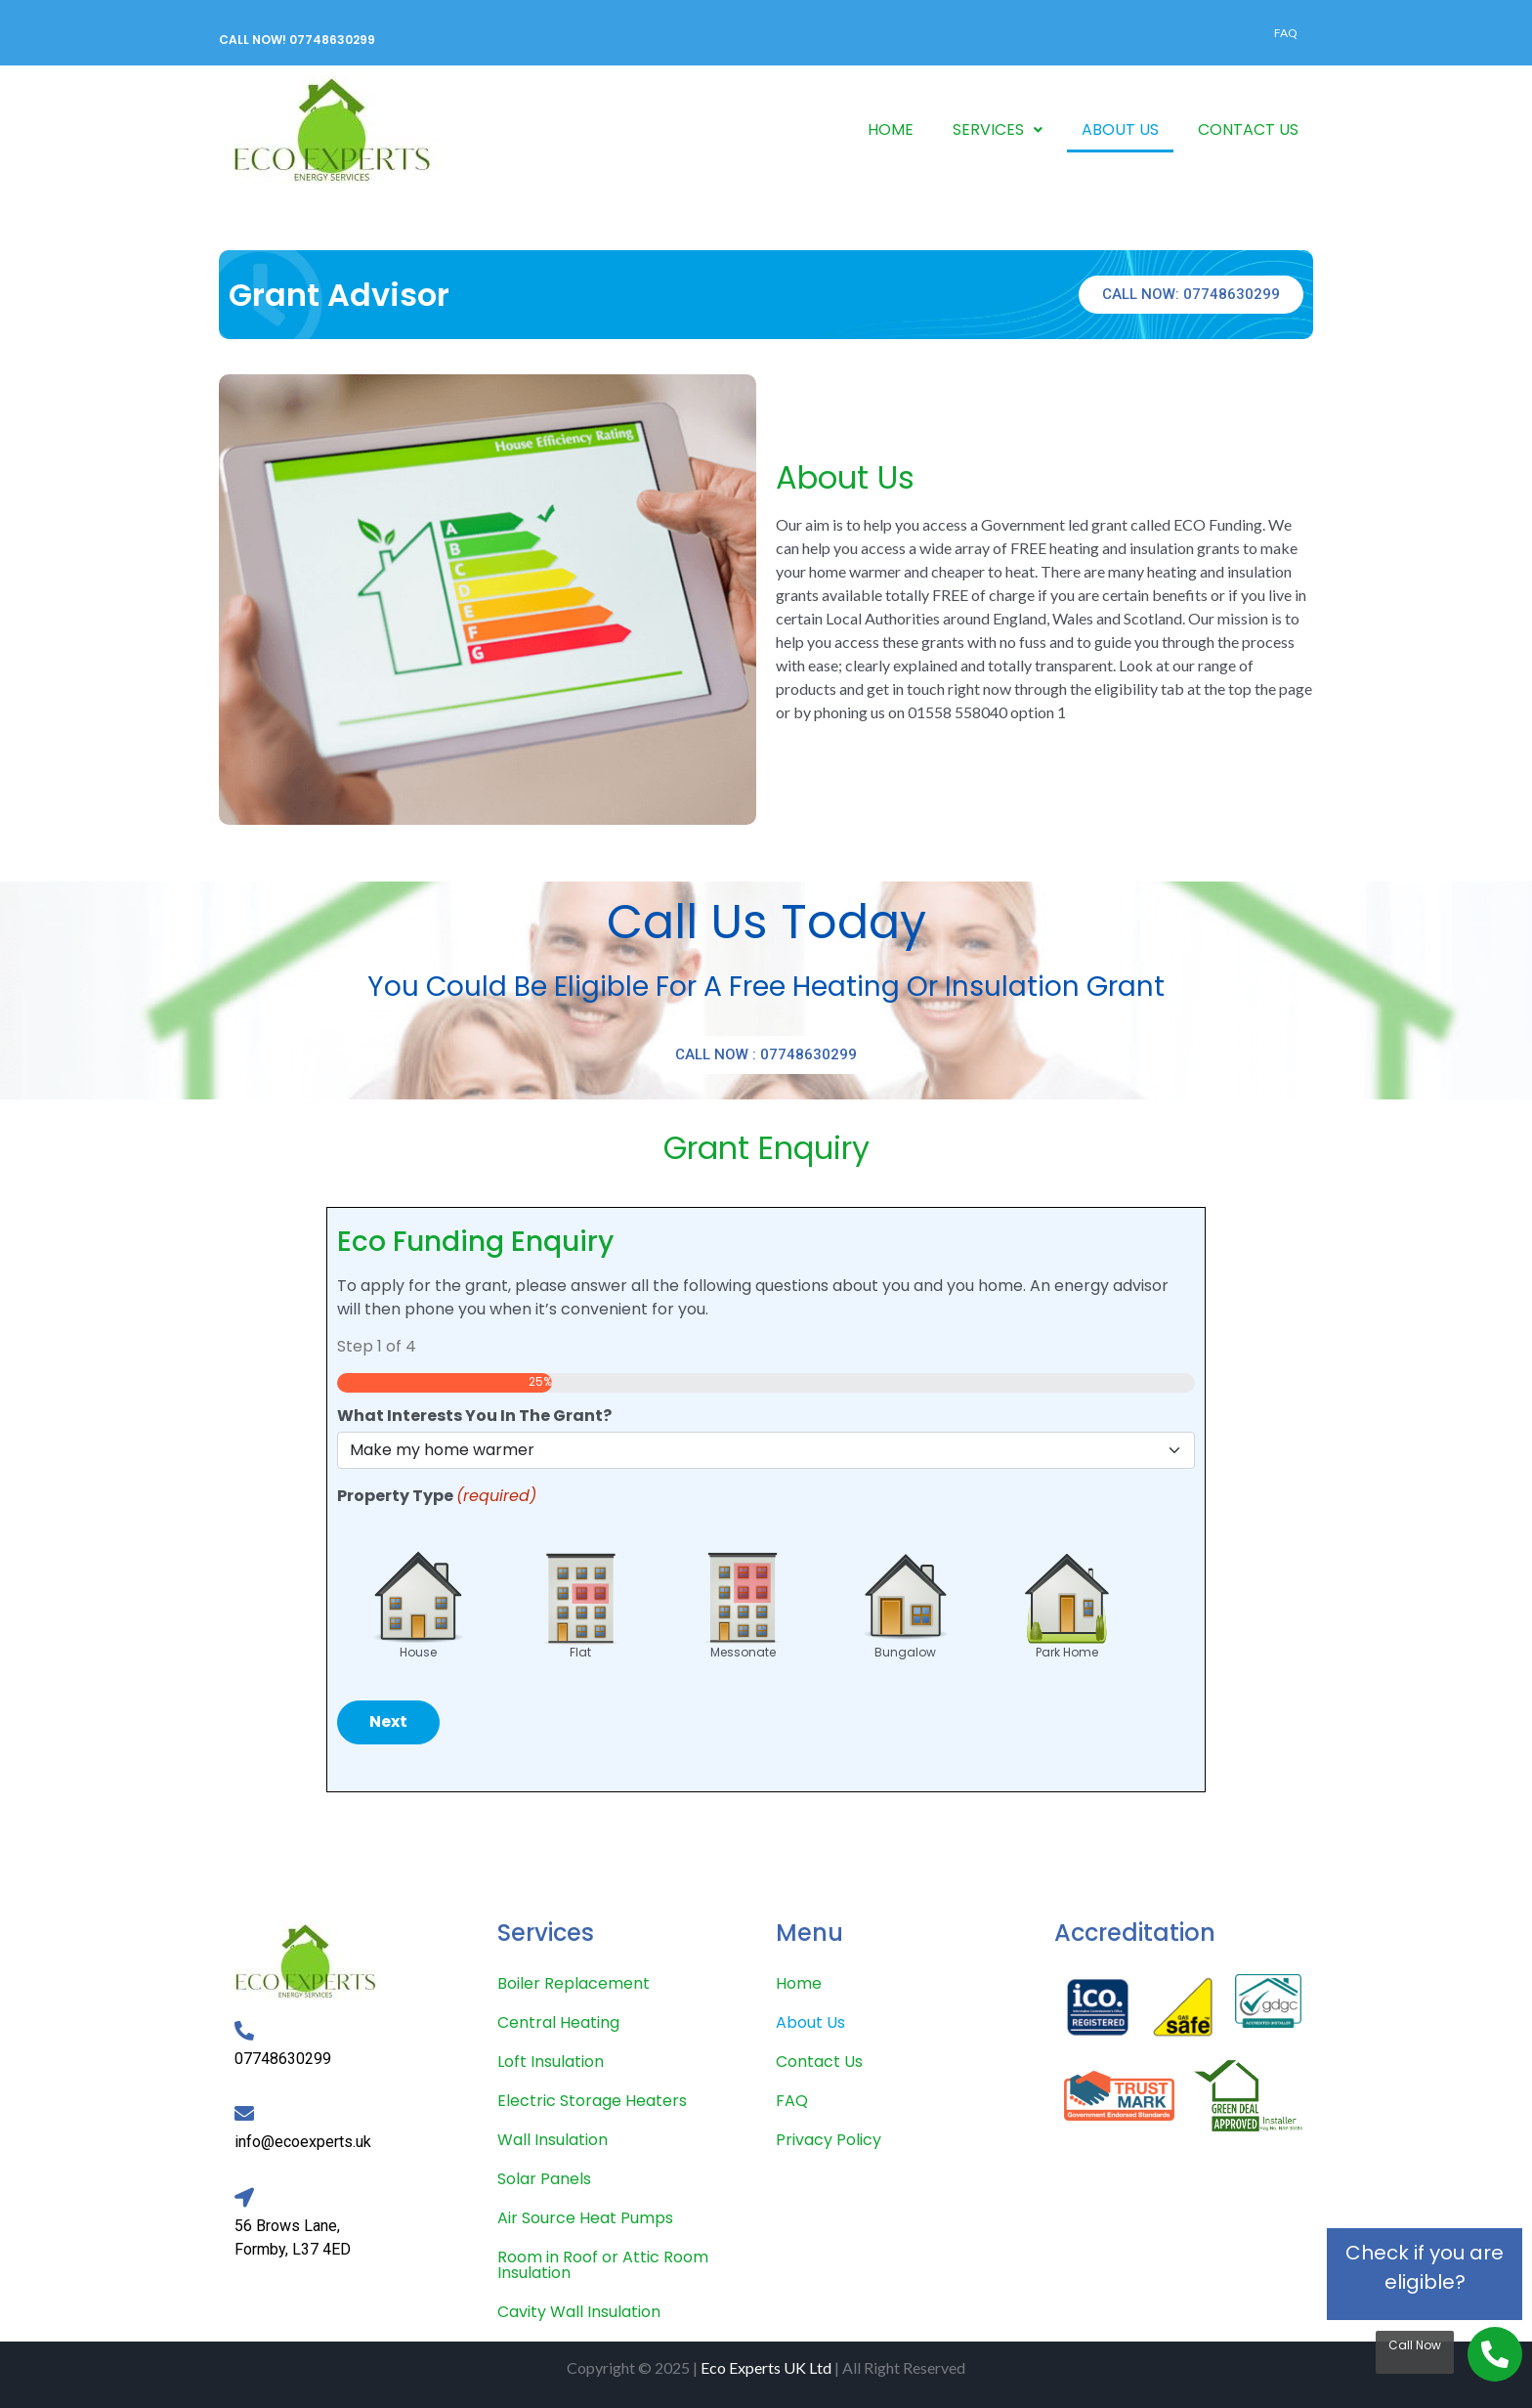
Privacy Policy (828, 2139)
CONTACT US (1248, 129)
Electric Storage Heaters (592, 2100)
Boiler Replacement (573, 1983)
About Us (810, 2022)
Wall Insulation (552, 2139)
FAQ (1286, 32)
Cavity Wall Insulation (578, 2311)
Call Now (1414, 2345)
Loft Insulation (550, 2061)
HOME (891, 129)
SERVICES (998, 129)
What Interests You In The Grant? (474, 1416)
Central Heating (558, 2022)
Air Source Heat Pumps (585, 2218)
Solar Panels (544, 2179)
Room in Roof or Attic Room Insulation (602, 2265)
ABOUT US (1120, 129)
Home (799, 1983)
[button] (997, 130)
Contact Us (819, 2061)
